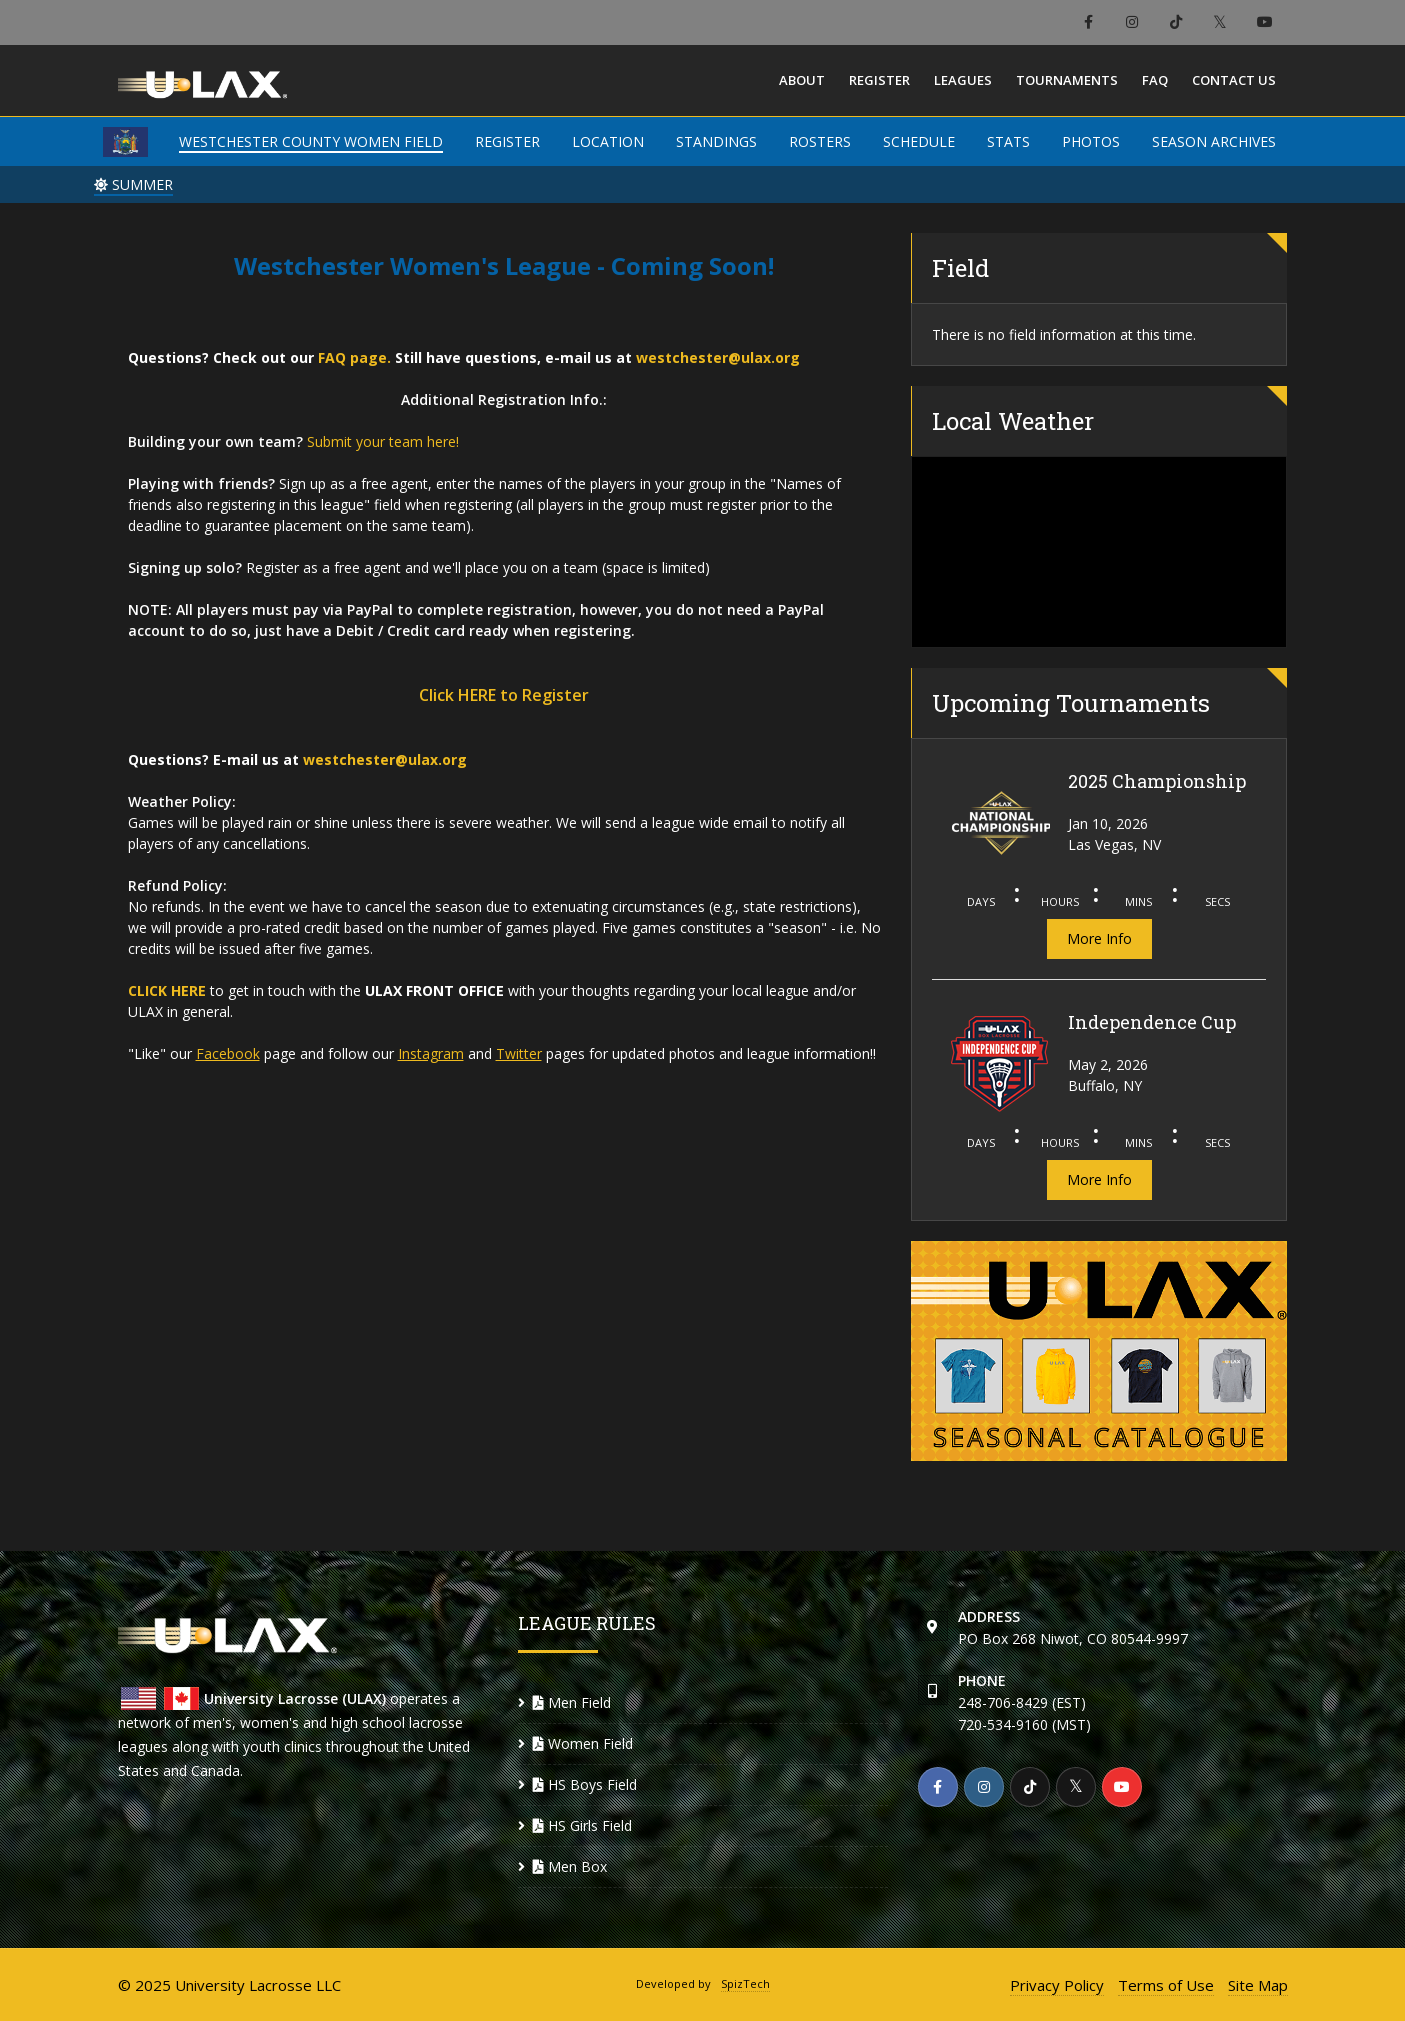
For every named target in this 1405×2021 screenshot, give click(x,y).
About (802, 80)
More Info (1099, 938)
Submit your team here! (383, 441)
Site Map (1258, 1985)
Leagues (963, 80)
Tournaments (1067, 80)
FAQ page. (354, 357)
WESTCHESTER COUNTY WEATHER (1099, 552)
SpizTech (745, 1983)
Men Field (572, 1702)
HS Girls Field (582, 1825)
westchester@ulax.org (718, 357)
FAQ (1155, 80)
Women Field (583, 1743)
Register (879, 80)
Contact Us (1234, 80)
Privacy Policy (1057, 1985)
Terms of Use (1166, 1985)
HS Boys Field (585, 1784)
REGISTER (507, 141)
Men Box (570, 1866)
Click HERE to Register (504, 695)
